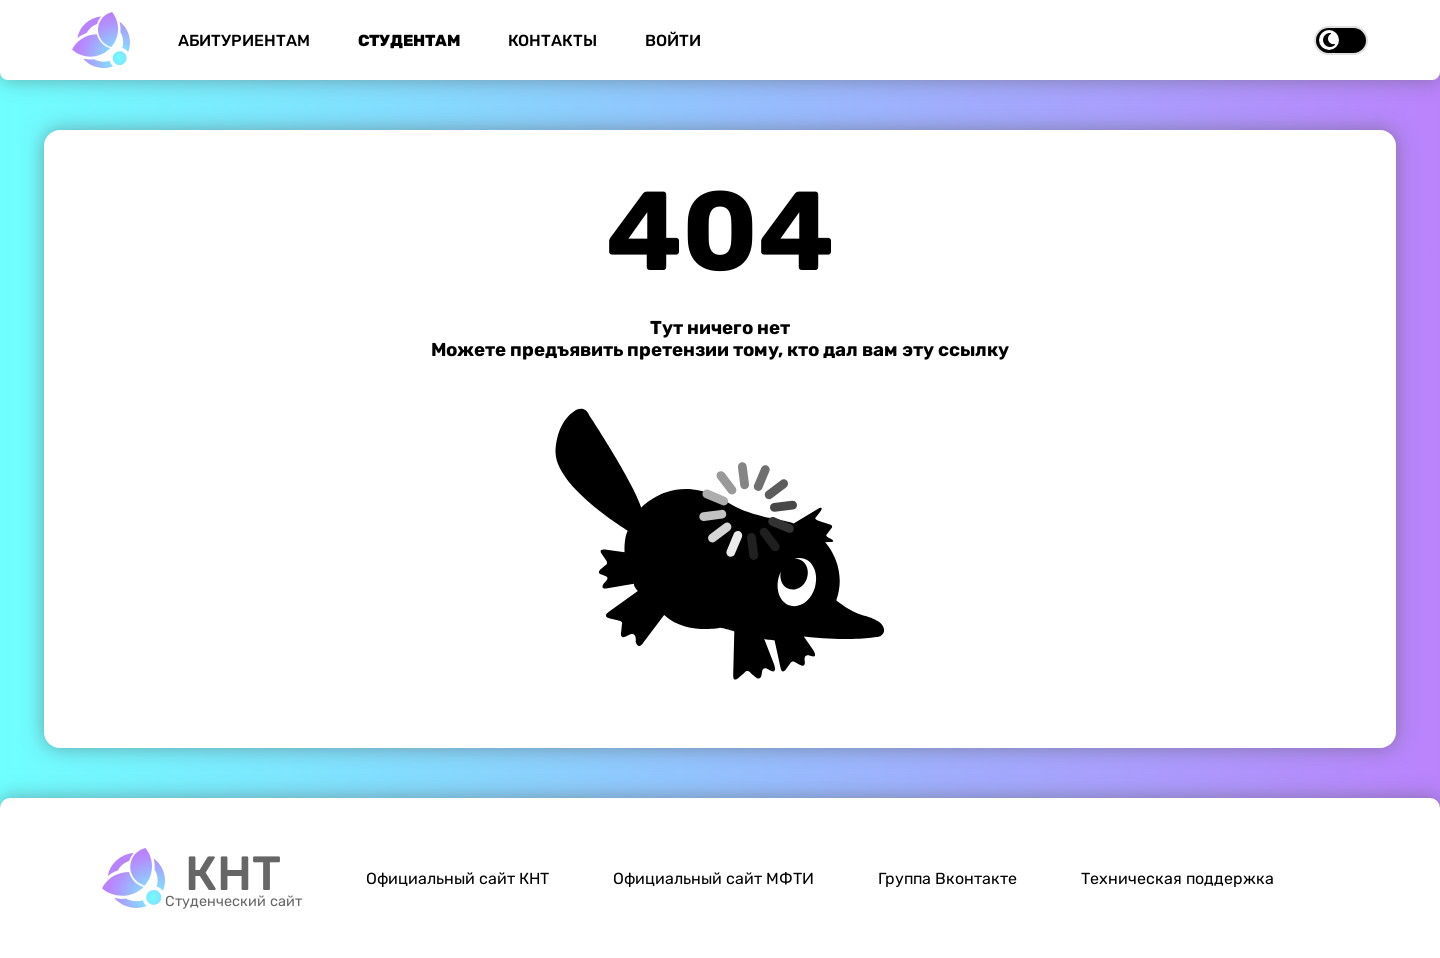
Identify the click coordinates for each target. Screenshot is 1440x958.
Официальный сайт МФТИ (713, 878)
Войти (673, 40)
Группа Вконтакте (947, 878)
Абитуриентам (244, 40)
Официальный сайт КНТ (457, 878)
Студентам (409, 40)
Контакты (552, 40)
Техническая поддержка (1177, 878)
